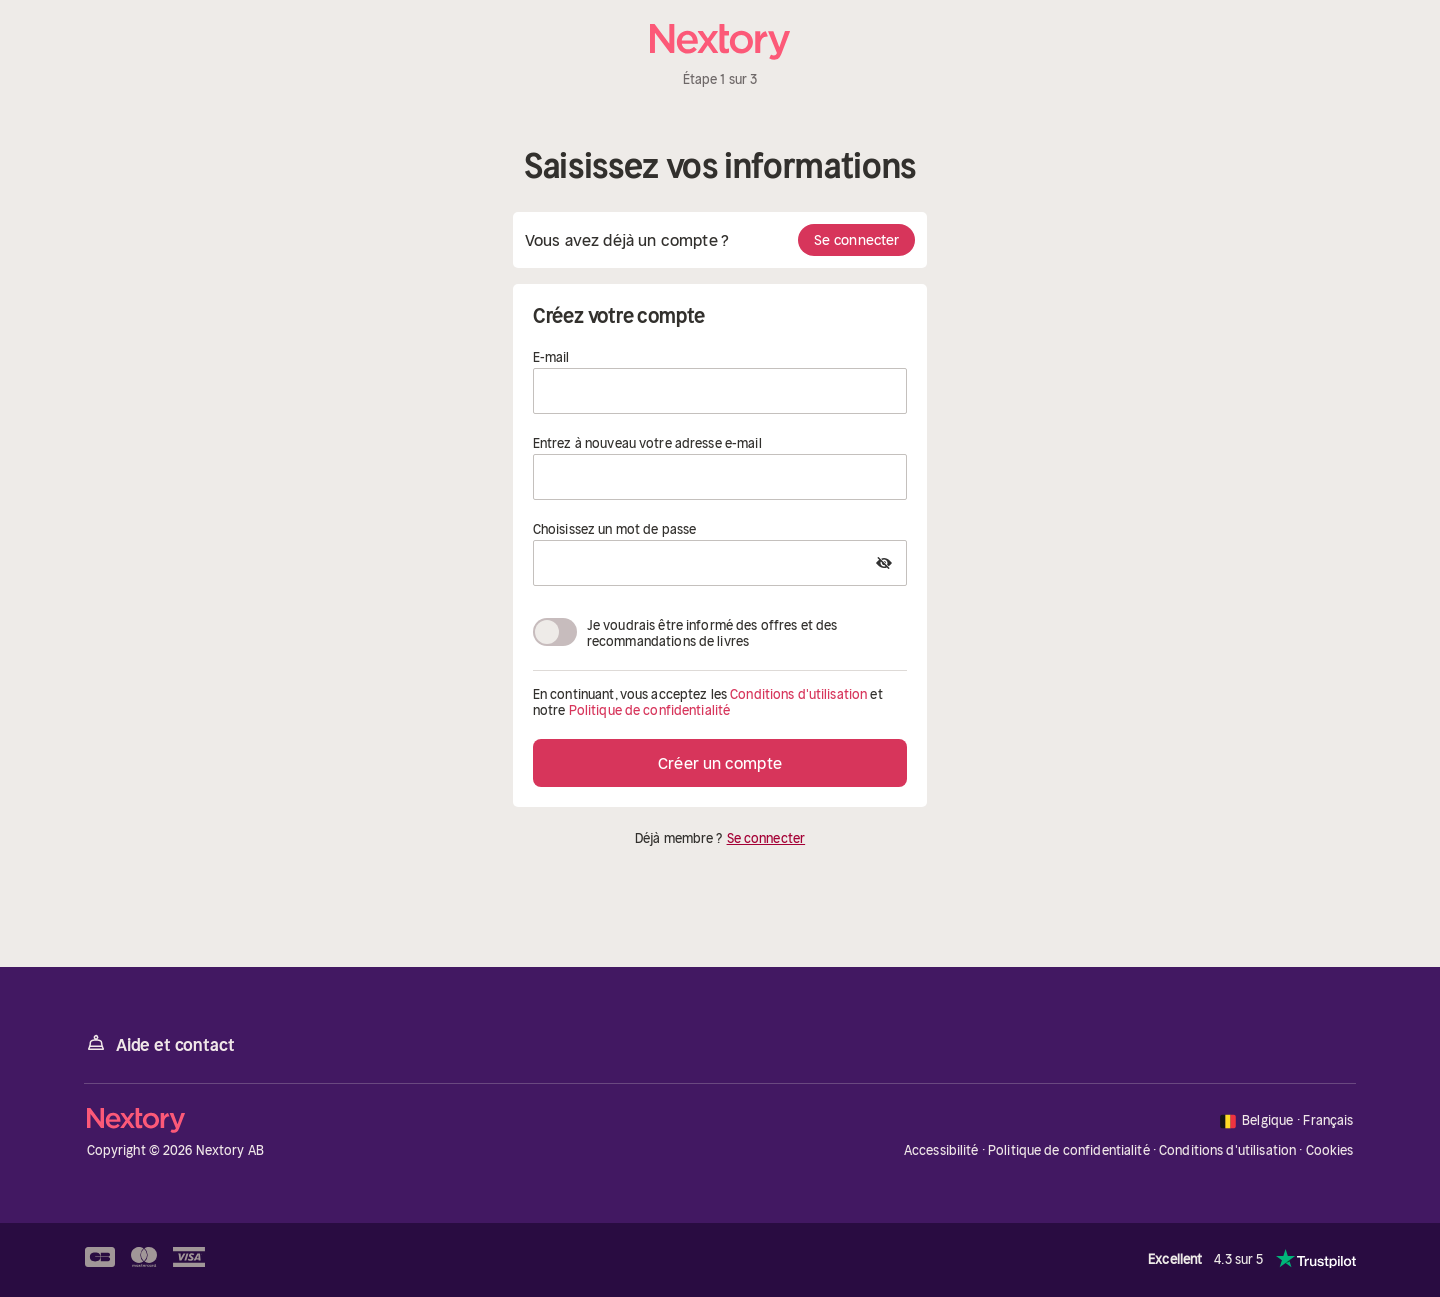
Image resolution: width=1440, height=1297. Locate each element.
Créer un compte (720, 763)
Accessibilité (941, 1150)
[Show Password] (884, 563)
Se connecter (856, 240)
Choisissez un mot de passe (614, 530)
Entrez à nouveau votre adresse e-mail (647, 444)
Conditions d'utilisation (798, 694)
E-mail (551, 358)
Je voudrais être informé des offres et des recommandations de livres (712, 632)
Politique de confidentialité (650, 710)
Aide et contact (159, 1043)
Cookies (1330, 1151)
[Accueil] (720, 42)
